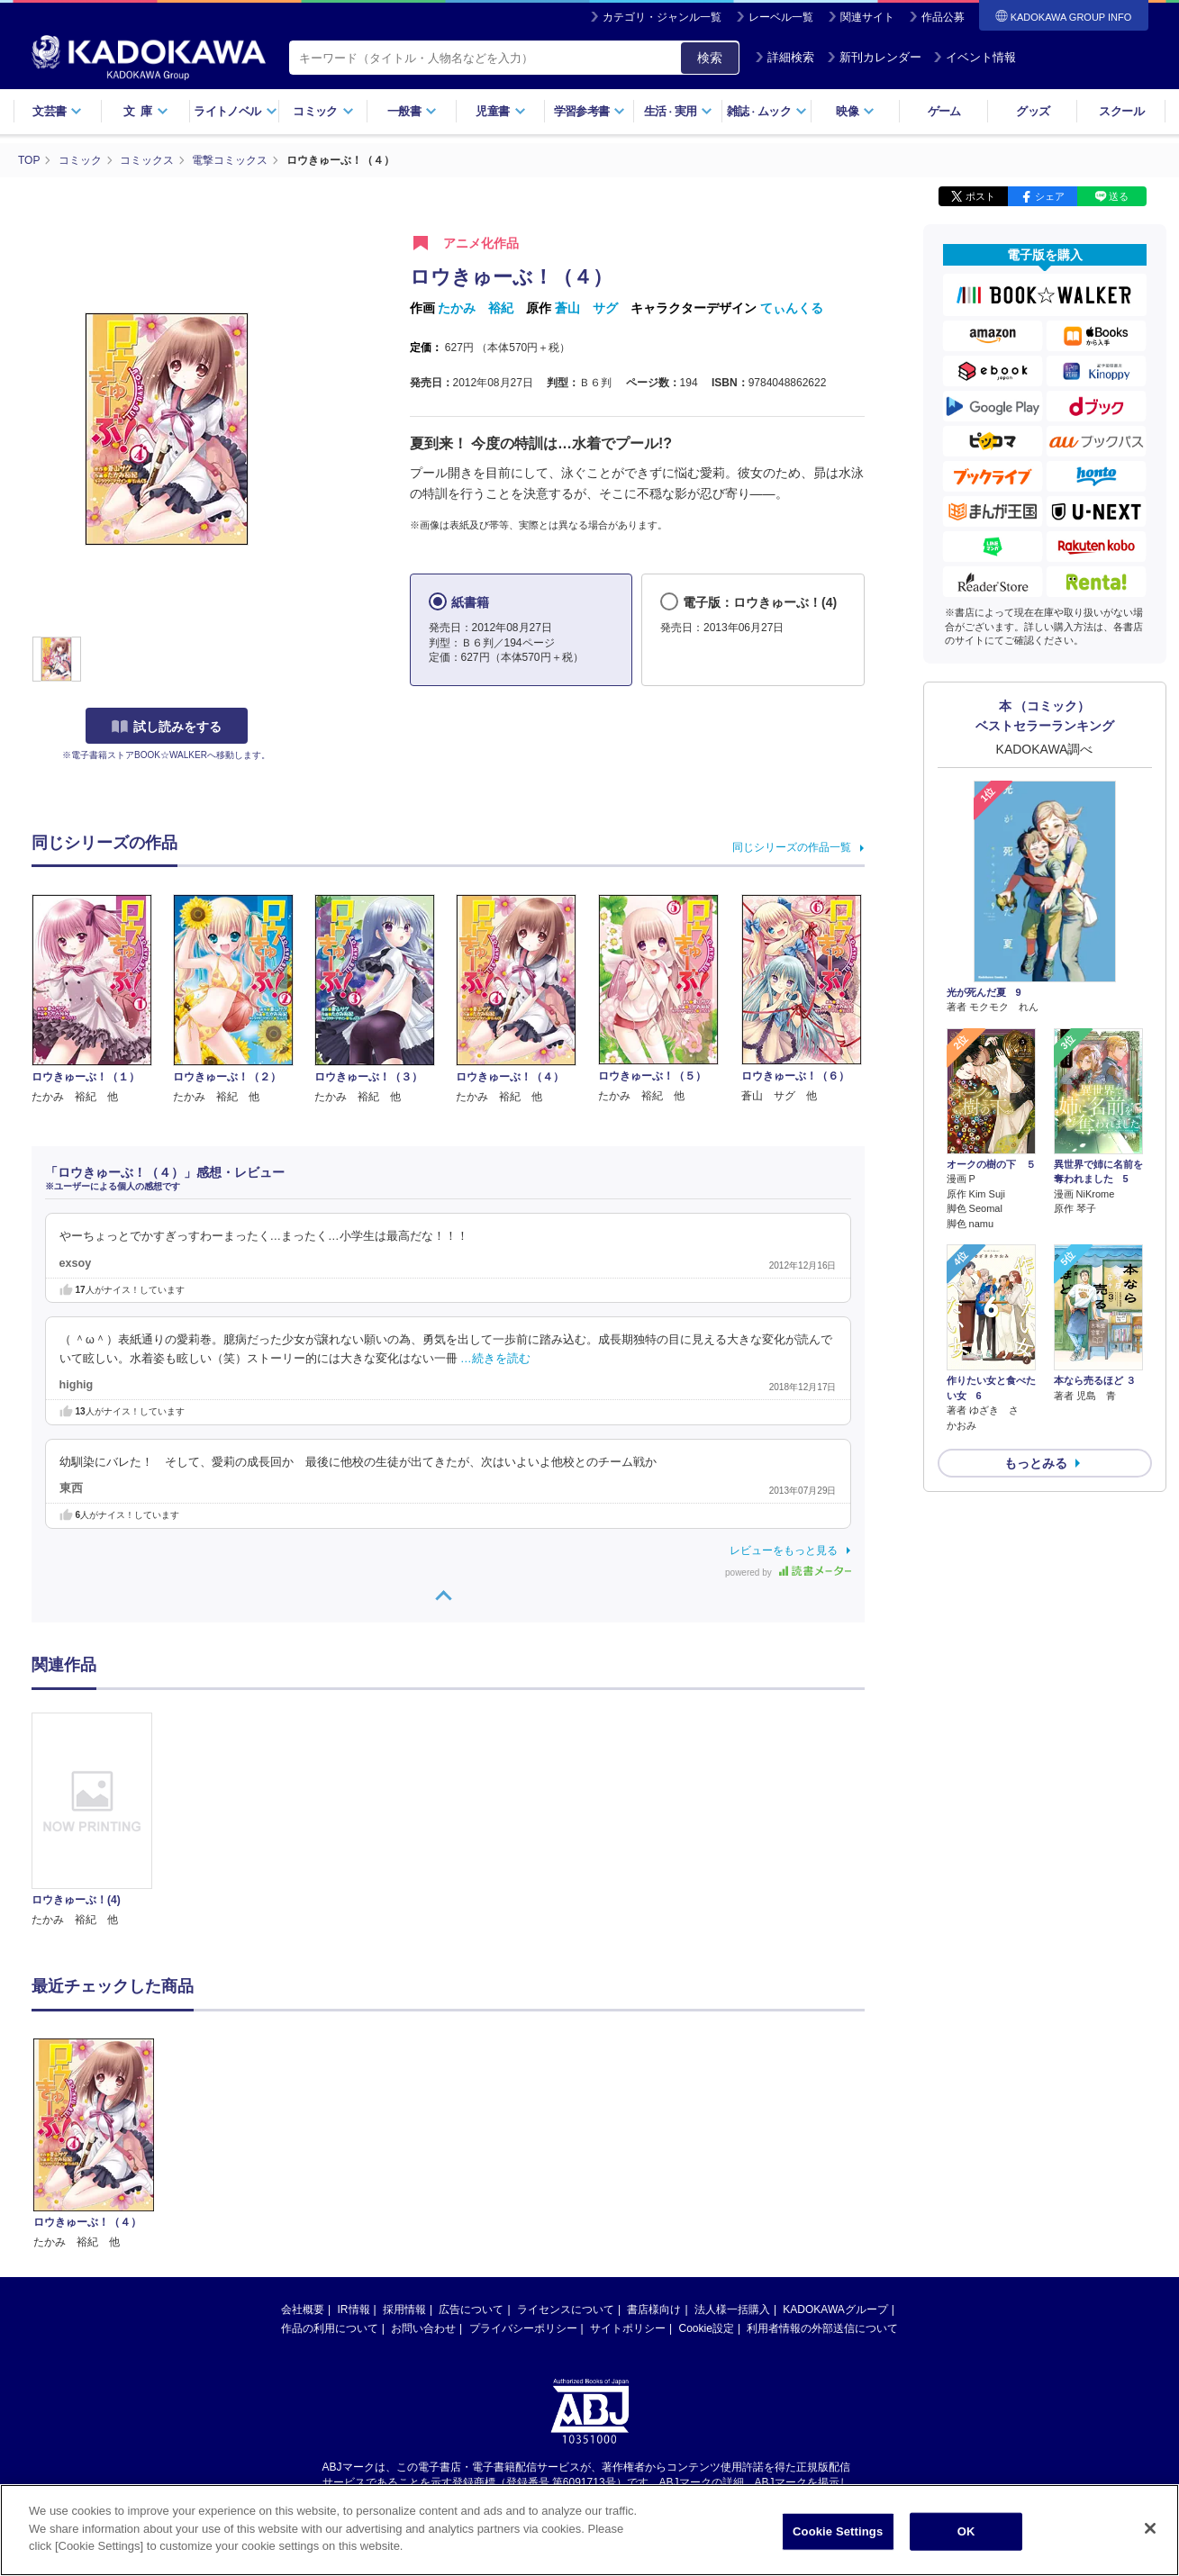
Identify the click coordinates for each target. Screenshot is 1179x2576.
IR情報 (354, 2137)
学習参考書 (590, 111)
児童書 (500, 111)
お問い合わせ (423, 2156)
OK (966, 2531)
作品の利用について (329, 2156)
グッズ (1032, 111)
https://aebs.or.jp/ (526, 2325)
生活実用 (678, 111)
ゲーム (944, 111)
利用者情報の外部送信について (822, 2156)
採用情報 (404, 2137)
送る (1119, 196)
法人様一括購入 (732, 2137)
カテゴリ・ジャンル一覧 (662, 17)
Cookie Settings (838, 2531)
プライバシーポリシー (523, 2156)
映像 (855, 111)
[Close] (1150, 2528)
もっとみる (1035, 1463)
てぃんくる (791, 308)
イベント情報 (974, 57)
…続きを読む (495, 1358)
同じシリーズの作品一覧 (791, 847)
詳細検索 (784, 57)
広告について (471, 2137)
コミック (323, 111)
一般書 (412, 111)
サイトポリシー (628, 2156)
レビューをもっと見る (784, 1550)
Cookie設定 (706, 2156)
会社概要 (302, 2137)
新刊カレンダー (874, 57)
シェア (1050, 196)
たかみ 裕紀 (475, 308)
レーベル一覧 (780, 17)
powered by (787, 1572)
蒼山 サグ (586, 308)
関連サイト (867, 17)
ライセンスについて (565, 2137)
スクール (1121, 111)
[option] (103, 1821)
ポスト (980, 196)
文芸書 (57, 111)
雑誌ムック (767, 111)
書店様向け (654, 2137)
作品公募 (943, 17)
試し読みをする (167, 726)
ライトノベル (235, 111)
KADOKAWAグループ (835, 2137)
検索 (709, 57)
